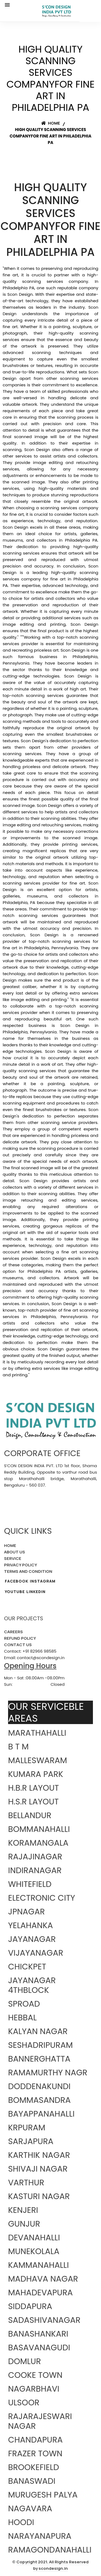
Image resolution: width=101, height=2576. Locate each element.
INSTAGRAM (42, 1581)
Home (50, 123)
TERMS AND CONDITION (28, 1571)
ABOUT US (14, 1552)
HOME (10, 1545)
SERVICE (12, 1558)
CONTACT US (18, 1645)
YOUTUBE (15, 1591)
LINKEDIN (36, 1591)
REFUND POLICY (20, 1638)
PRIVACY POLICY (20, 1565)
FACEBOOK (16, 1581)
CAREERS (13, 1632)
